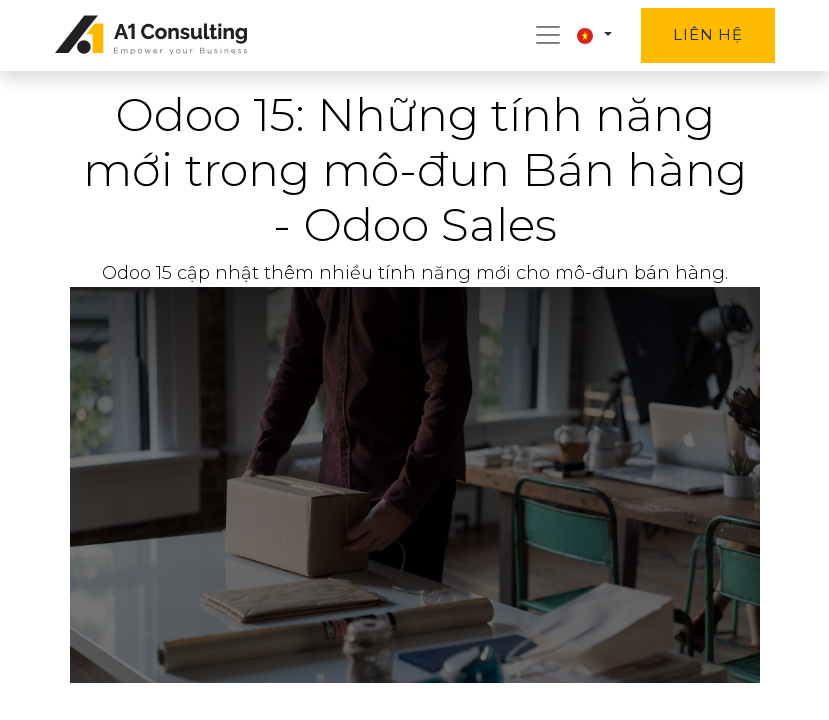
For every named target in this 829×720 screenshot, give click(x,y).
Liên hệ (707, 34)
